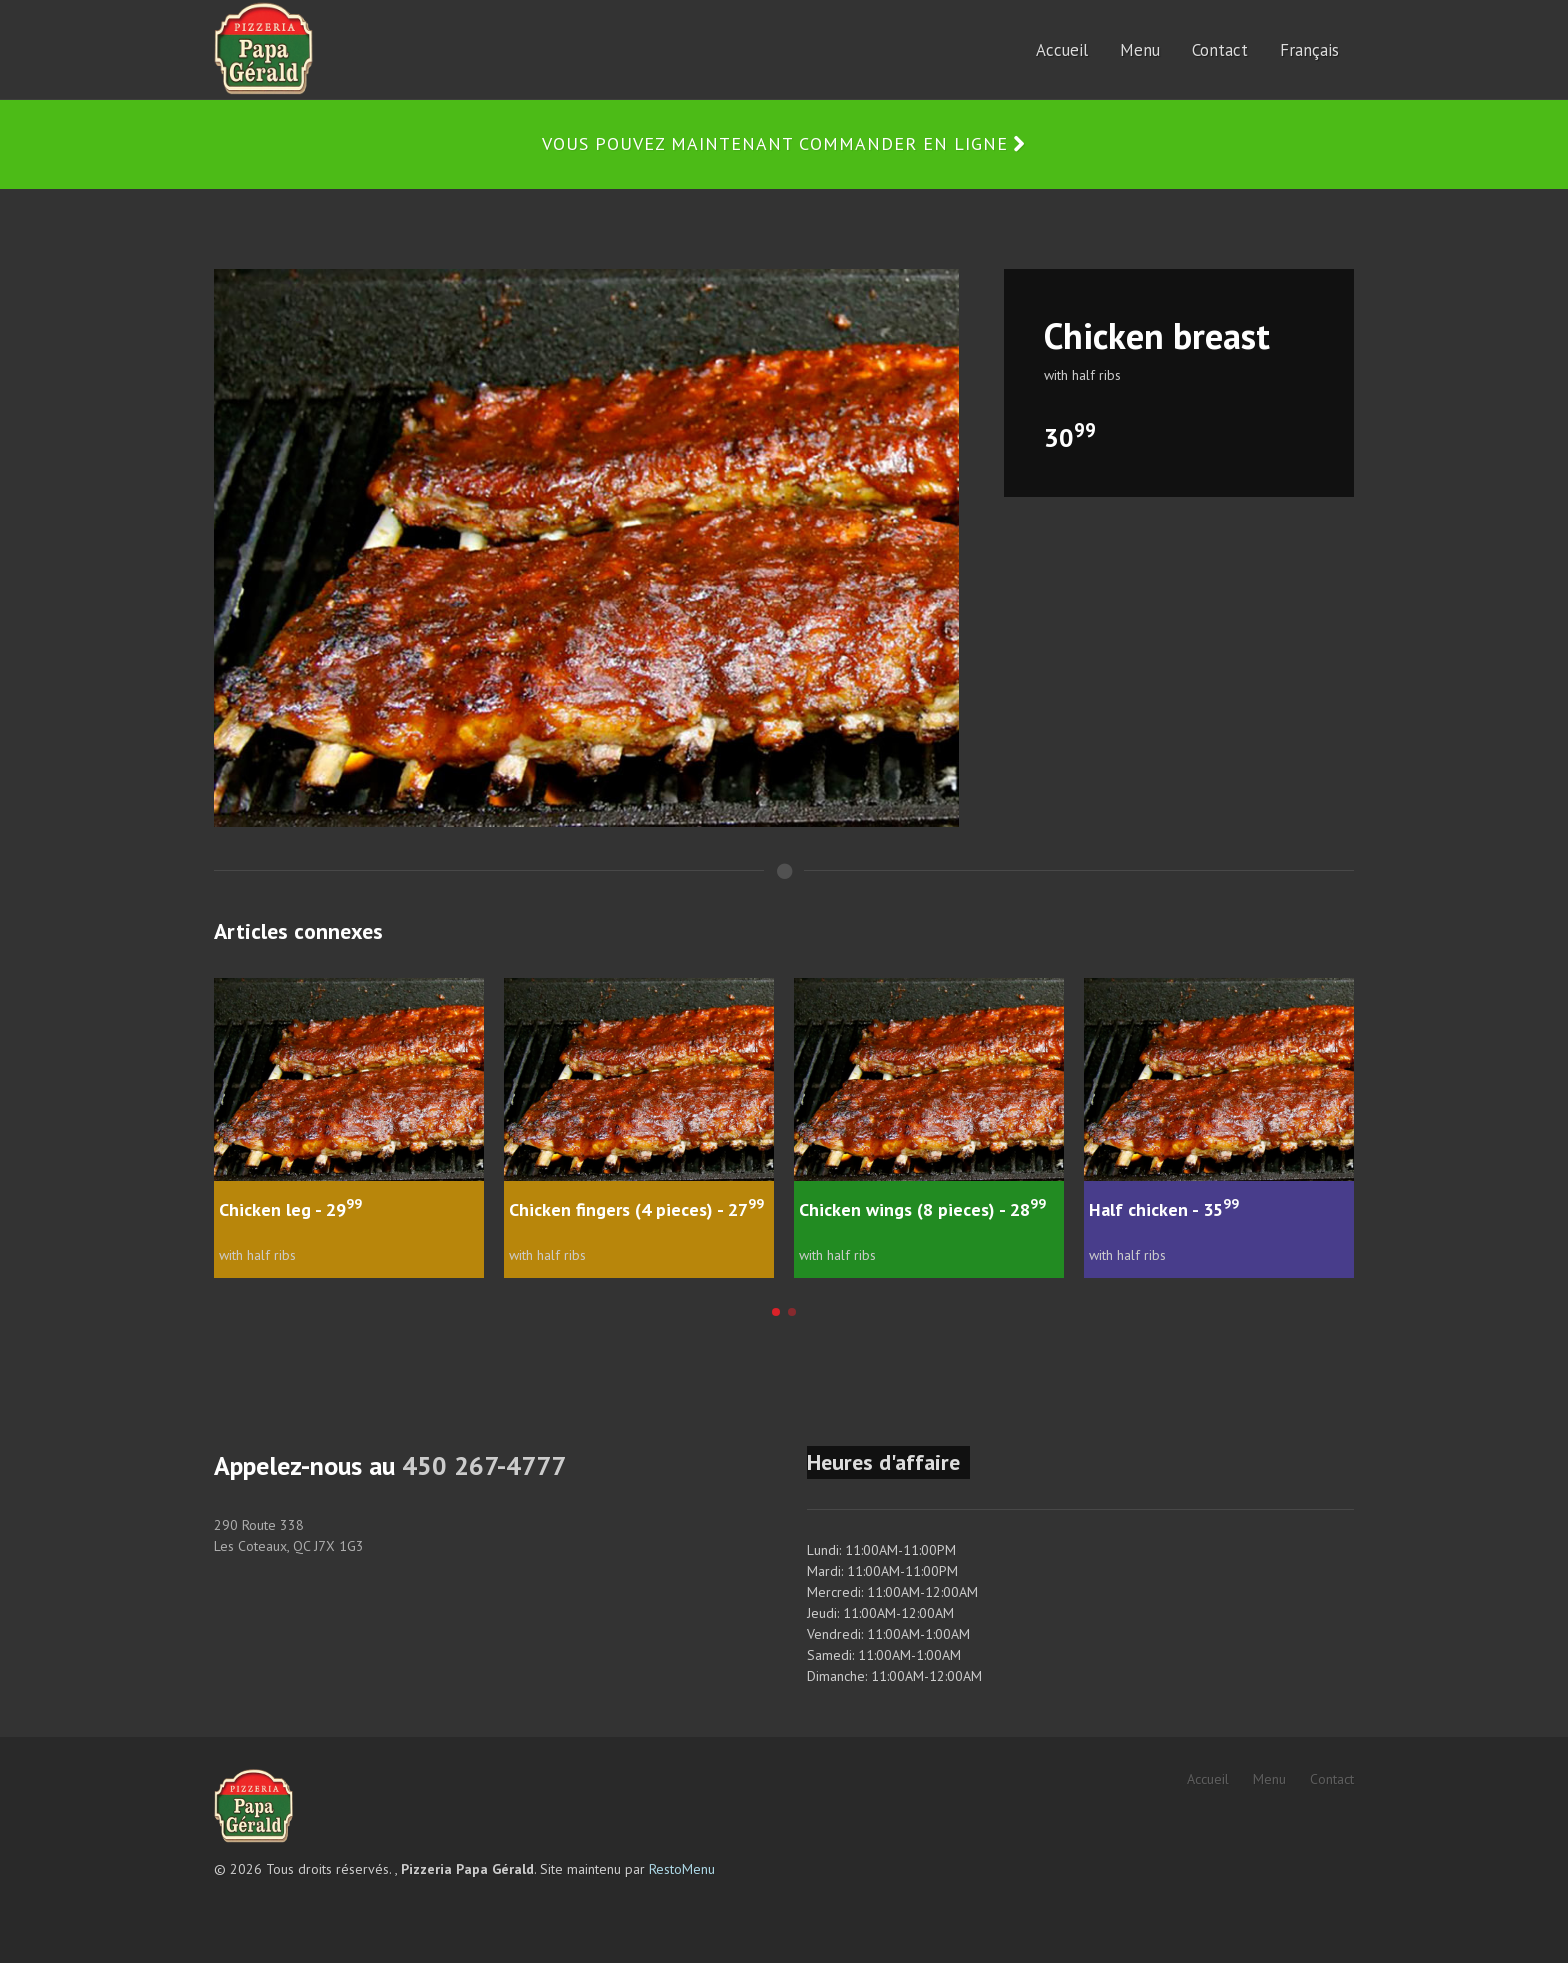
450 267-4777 (484, 1465)
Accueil (1208, 1779)
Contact (1332, 1779)
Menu (1269, 1779)
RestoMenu (682, 1869)
